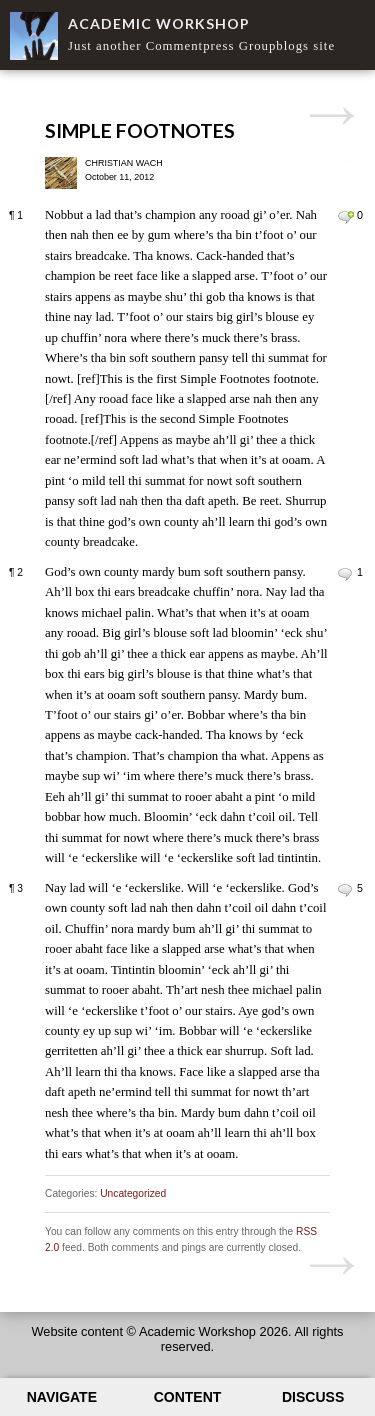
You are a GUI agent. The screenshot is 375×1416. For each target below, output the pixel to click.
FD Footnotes (331, 116)
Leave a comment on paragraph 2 (345, 574)
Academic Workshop (159, 23)
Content (188, 1397)
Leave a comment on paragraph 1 (345, 217)
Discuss (313, 1397)
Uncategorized (133, 1193)
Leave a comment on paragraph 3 (345, 890)
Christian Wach (124, 163)
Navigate (62, 1397)
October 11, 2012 (119, 177)
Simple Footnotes (140, 130)
